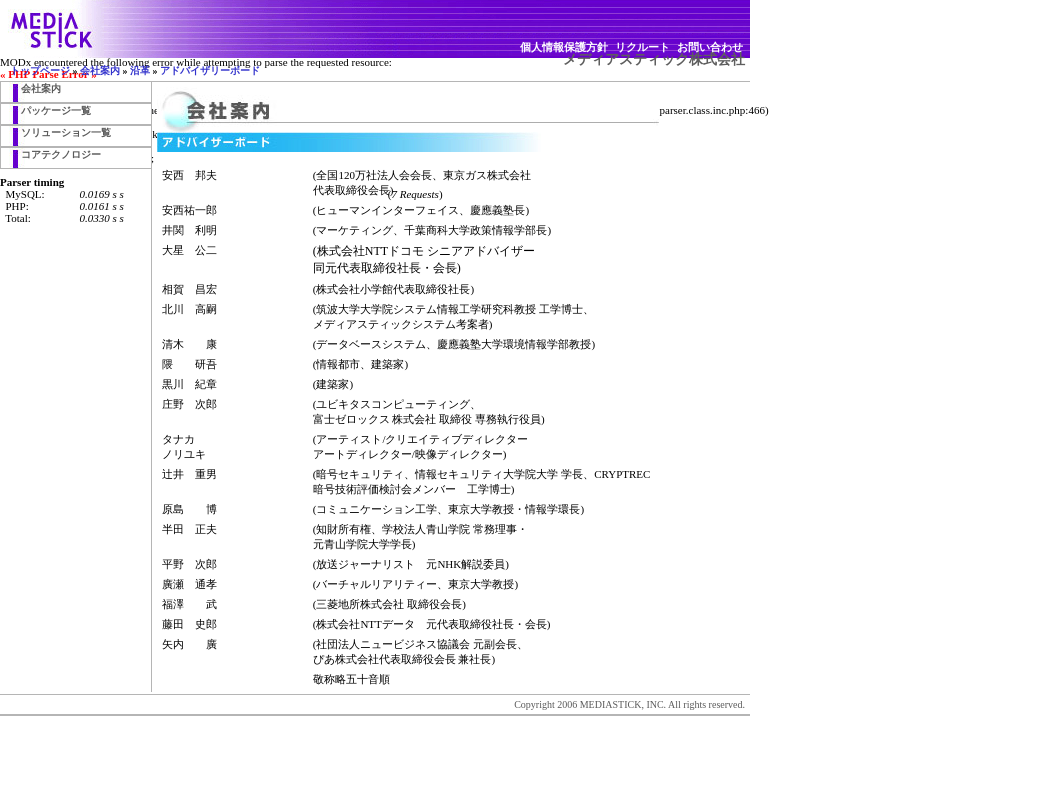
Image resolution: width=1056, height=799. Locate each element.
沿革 (140, 70)
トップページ (40, 70)
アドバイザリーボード (210, 70)
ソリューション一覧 (66, 132)
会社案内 (100, 70)
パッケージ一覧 (56, 110)
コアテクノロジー (61, 154)
